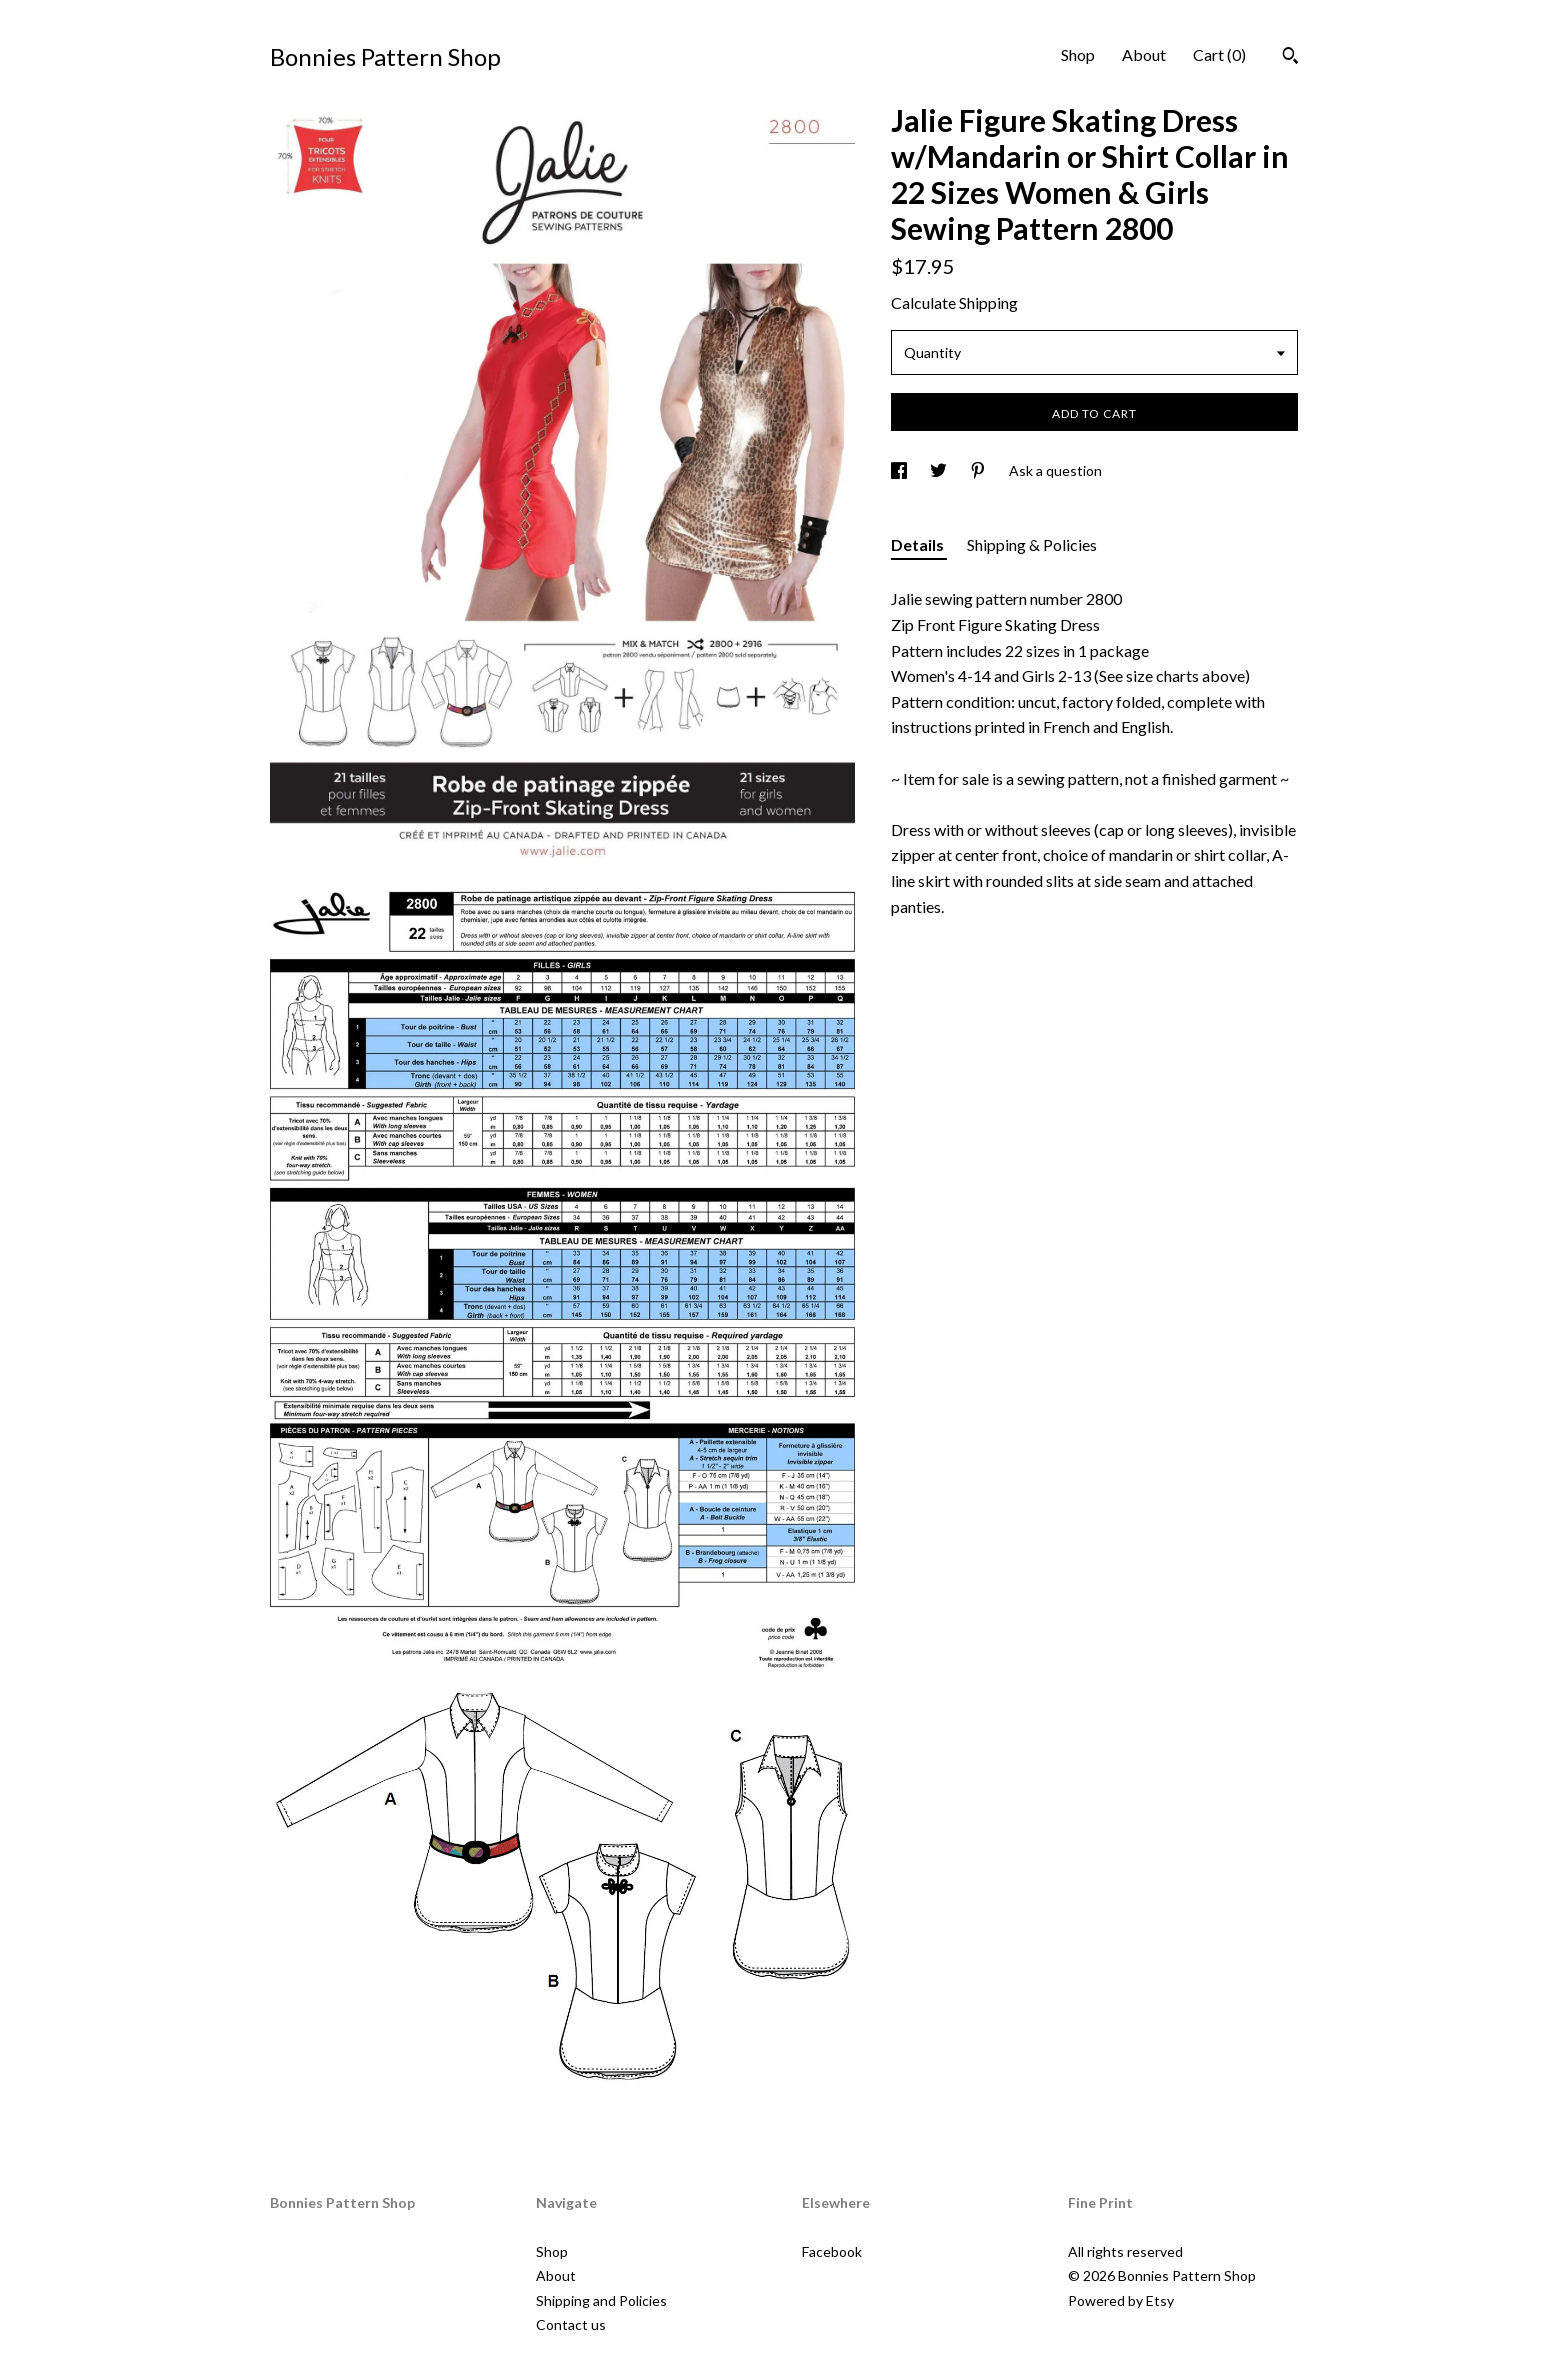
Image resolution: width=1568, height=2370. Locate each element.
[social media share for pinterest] (979, 470)
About (1144, 54)
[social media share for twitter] (940, 470)
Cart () (1219, 54)
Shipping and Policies (601, 2300)
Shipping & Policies (1032, 544)
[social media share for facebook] (900, 470)
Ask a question (1055, 470)
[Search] (1290, 58)
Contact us (571, 2324)
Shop (1078, 54)
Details (919, 544)
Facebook (832, 2251)
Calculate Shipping (954, 302)
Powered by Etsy (1121, 2300)
